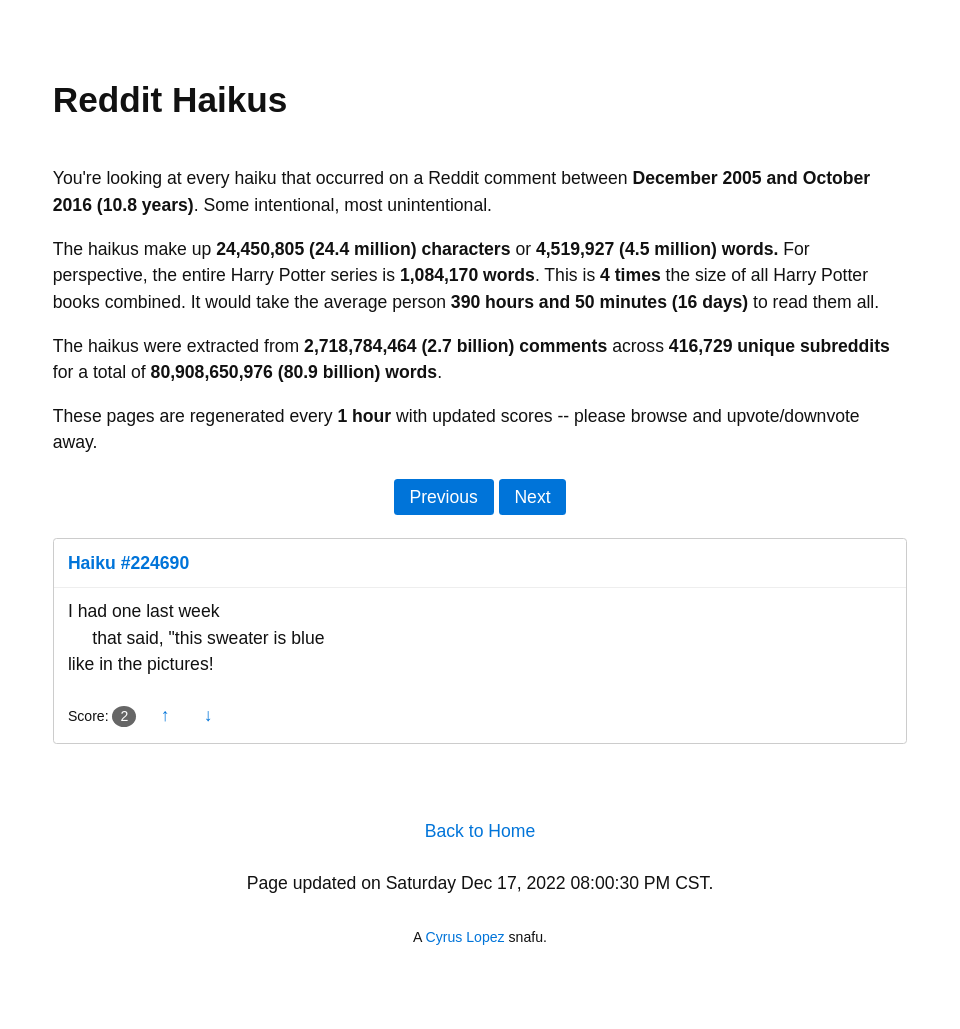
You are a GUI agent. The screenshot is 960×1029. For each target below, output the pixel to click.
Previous (443, 497)
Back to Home (480, 831)
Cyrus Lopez (465, 937)
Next (532, 497)
